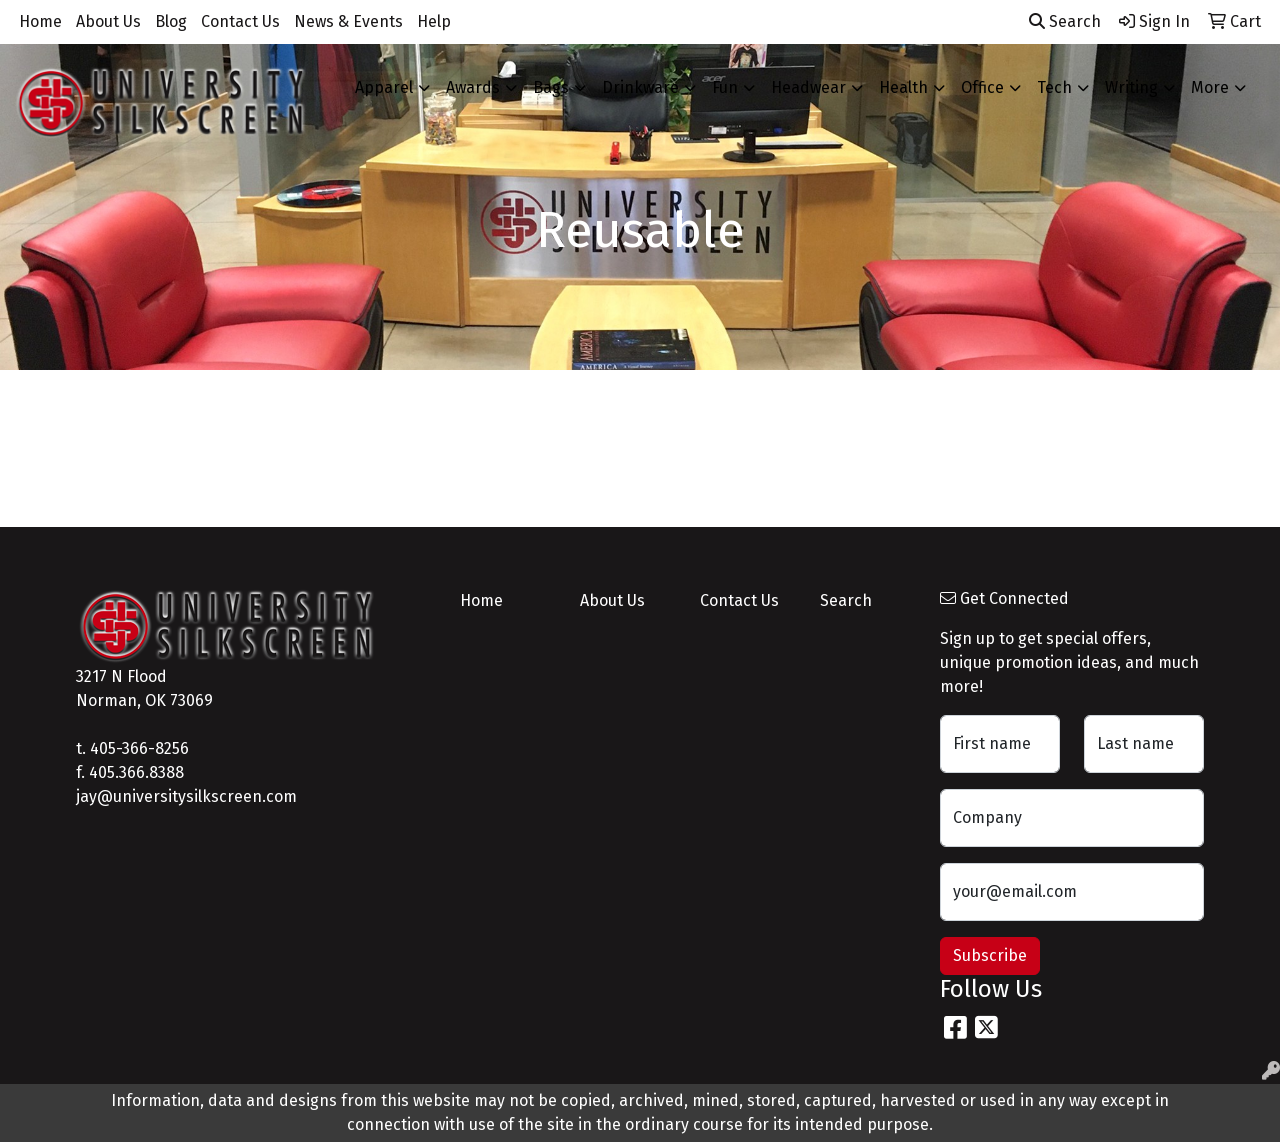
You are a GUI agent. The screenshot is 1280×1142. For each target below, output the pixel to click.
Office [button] (982, 87)
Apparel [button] (384, 87)
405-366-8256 (139, 748)
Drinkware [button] (640, 87)
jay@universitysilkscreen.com (186, 796)
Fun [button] (725, 87)
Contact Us (240, 21)
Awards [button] (473, 87)
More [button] (1210, 87)
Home (40, 21)
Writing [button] (1131, 87)
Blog (171, 21)
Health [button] (903, 87)
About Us (108, 21)
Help (434, 21)
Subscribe (990, 955)
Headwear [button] (808, 87)
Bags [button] (551, 87)
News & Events (348, 21)
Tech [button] (1054, 87)
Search (1065, 21)
